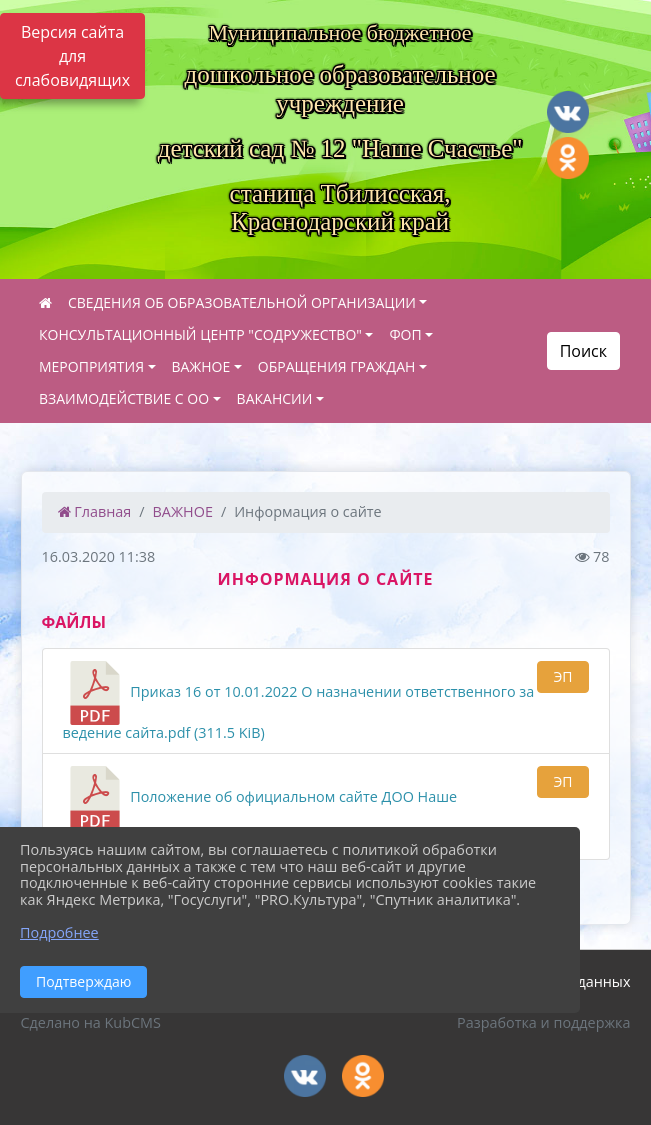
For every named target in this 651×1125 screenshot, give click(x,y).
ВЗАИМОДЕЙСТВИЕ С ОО (124, 398)
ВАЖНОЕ (201, 366)
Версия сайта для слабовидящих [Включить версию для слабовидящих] (72, 56)
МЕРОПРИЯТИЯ (91, 366)
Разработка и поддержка (543, 1022)
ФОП (405, 334)
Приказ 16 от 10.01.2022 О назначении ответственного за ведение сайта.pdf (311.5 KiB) (299, 701)
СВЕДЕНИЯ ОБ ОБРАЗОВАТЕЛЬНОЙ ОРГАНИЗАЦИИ (242, 302)
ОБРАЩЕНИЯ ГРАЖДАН (337, 366)
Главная (95, 511)
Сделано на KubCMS (91, 1022)
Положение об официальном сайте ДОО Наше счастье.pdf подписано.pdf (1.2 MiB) (260, 806)
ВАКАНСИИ (275, 398)
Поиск (583, 351)
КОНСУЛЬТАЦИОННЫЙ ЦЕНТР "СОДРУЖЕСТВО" (200, 334)
